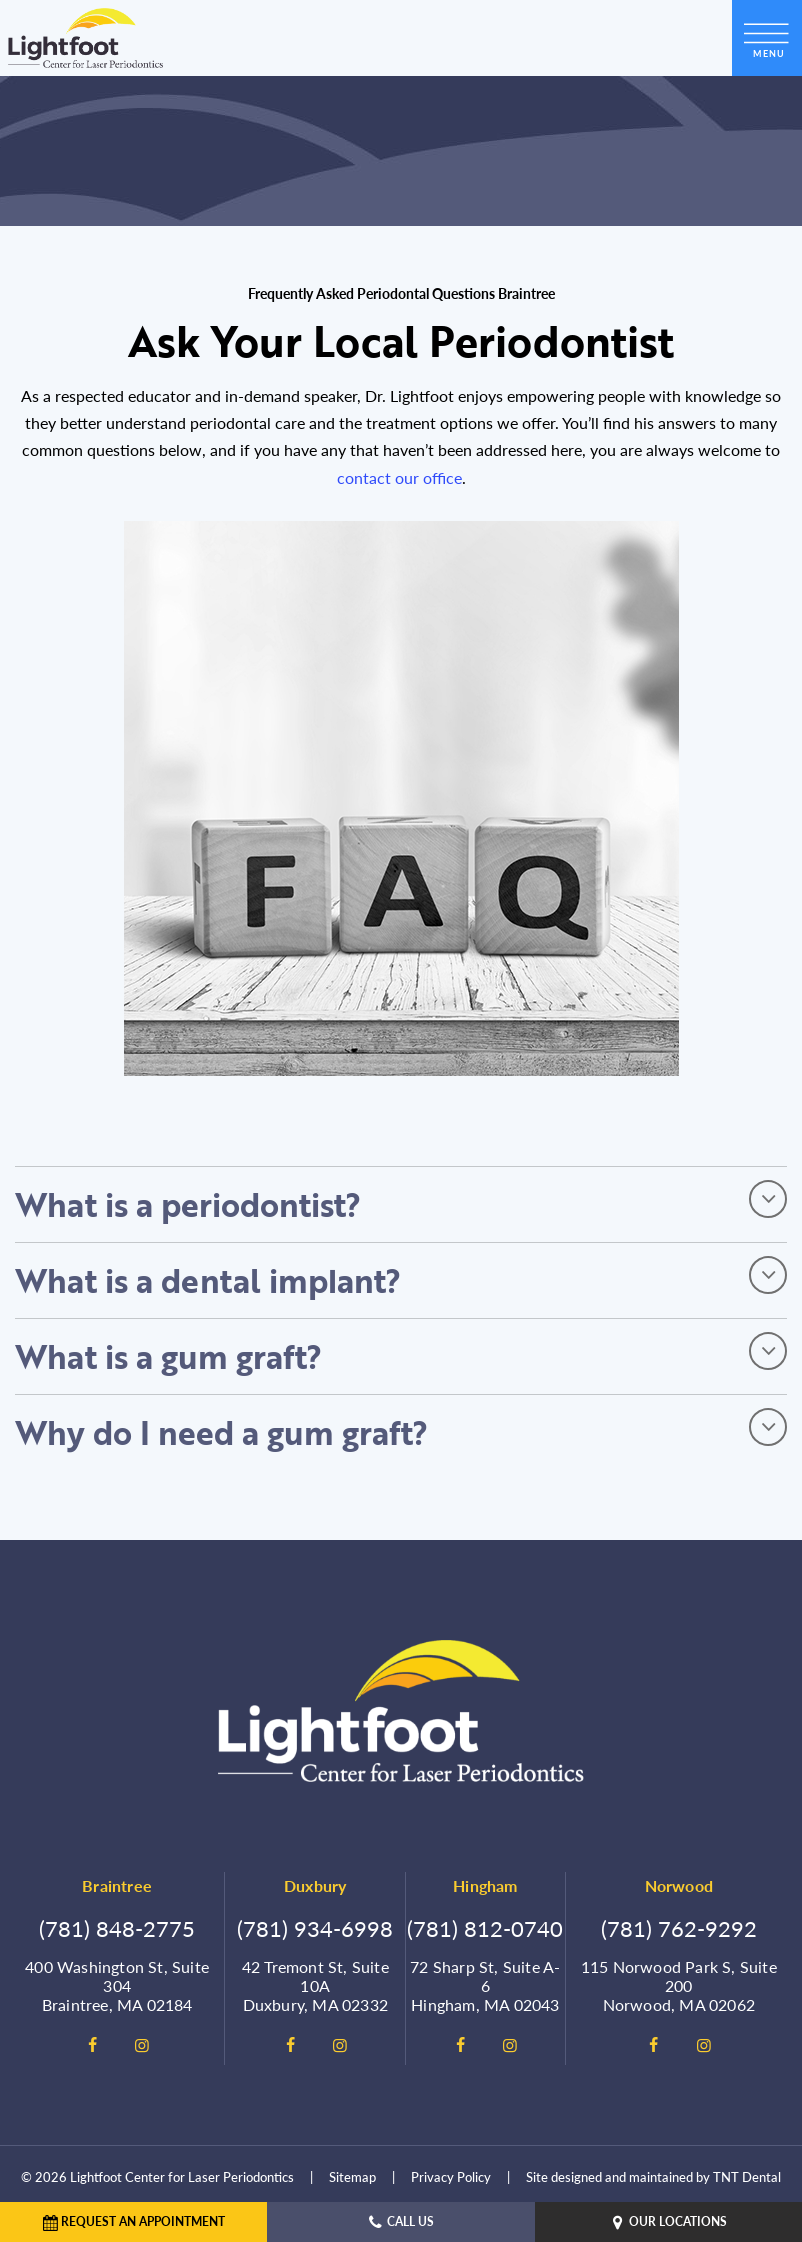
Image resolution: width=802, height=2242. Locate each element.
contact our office (399, 477)
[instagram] (142, 2045)
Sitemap (352, 2176)
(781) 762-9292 (679, 1928)
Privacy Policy (451, 2176)
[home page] (85, 38)
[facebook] (92, 2045)
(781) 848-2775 (117, 1928)
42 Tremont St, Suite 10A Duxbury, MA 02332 (315, 1986)
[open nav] (767, 37)
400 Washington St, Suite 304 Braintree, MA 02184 (117, 1986)
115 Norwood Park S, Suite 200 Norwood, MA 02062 (679, 1986)
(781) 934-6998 (315, 1928)
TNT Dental (747, 2176)
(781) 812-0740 (485, 1928)
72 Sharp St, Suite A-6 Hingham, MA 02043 (485, 1986)
